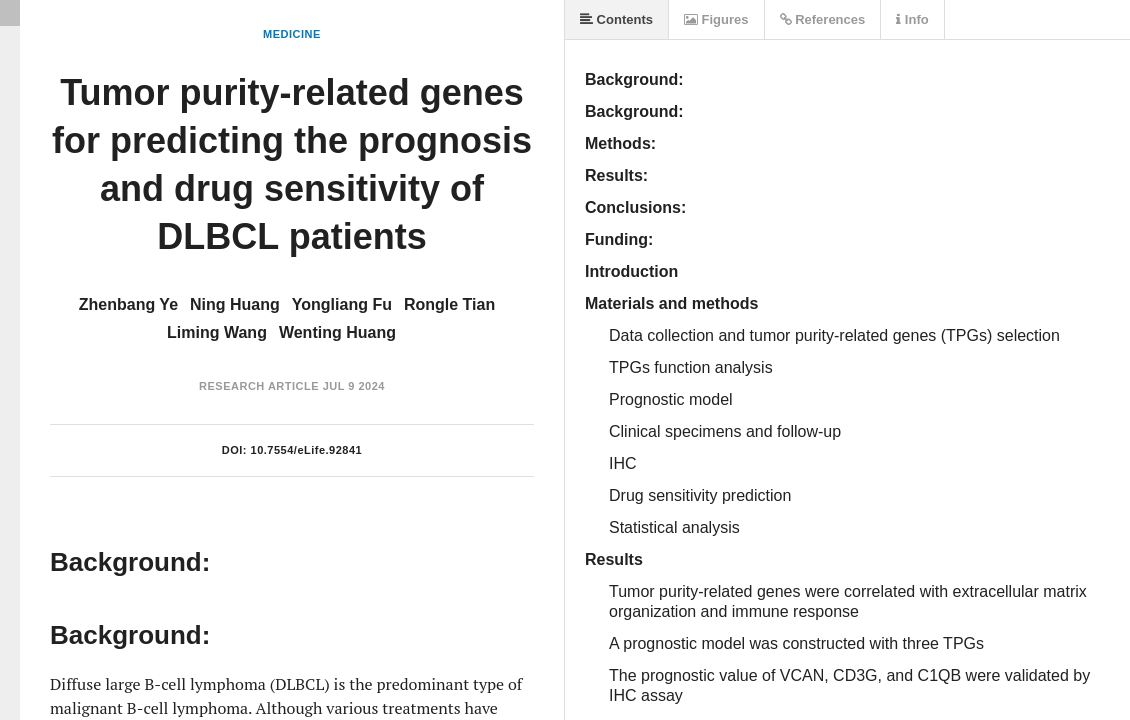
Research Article (259, 386)
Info (912, 19)
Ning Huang (235, 304)
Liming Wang (217, 332)
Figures (716, 19)
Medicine (292, 34)
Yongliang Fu (342, 304)
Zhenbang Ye (128, 304)
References (823, 19)
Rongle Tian (449, 304)
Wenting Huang (337, 332)
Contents (616, 19)
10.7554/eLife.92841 (307, 450)
